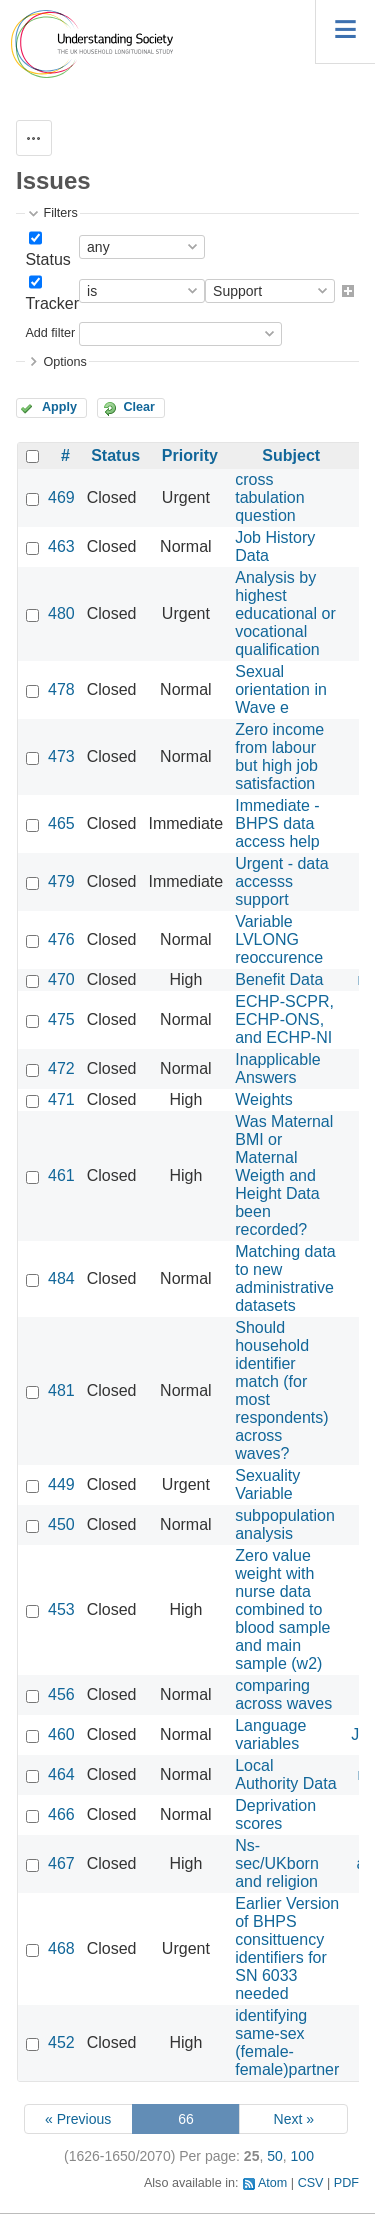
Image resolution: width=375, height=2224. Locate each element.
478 (61, 689)
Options (64, 362)
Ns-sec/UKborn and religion (277, 1863)
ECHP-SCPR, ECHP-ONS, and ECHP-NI (284, 1019)
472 (61, 1068)
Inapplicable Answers (277, 1068)
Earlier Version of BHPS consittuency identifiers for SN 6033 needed (287, 1948)
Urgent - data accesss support (281, 881)
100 (302, 2156)
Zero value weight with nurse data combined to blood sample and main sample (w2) (282, 1609)
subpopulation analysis (285, 1524)
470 (61, 979)
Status (47, 259)
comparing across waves (283, 1694)
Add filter (50, 333)
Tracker (52, 303)
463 (61, 546)
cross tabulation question (269, 497)
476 (61, 939)
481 (61, 1390)
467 (61, 1863)
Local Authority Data (285, 1774)
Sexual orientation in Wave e (281, 689)
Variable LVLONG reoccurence (279, 939)
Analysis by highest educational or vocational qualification (285, 613)
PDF (346, 2183)
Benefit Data (279, 979)
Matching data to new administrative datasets (285, 1278)
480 (61, 613)
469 (61, 497)
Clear (139, 407)
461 (61, 1175)
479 (61, 881)
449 (61, 1484)
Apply (59, 407)
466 (61, 1814)
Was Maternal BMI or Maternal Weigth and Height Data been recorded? (284, 1175)
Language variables (270, 1734)
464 (61, 1774)
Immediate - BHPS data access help (277, 823)
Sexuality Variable (267, 1484)
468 (61, 1948)
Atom (272, 2183)
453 (61, 1609)
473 (61, 756)
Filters (60, 213)
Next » (294, 2119)
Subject (291, 455)
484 (61, 1278)
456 (61, 1694)
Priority (190, 455)
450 (61, 1524)
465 (61, 823)
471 (61, 1099)
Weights (264, 1099)
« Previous (78, 2119)
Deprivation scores (275, 1814)
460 (61, 1734)
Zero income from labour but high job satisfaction (279, 756)
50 (275, 2156)
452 (61, 2042)
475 (61, 1019)
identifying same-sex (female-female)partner (287, 2042)
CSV (311, 2183)
